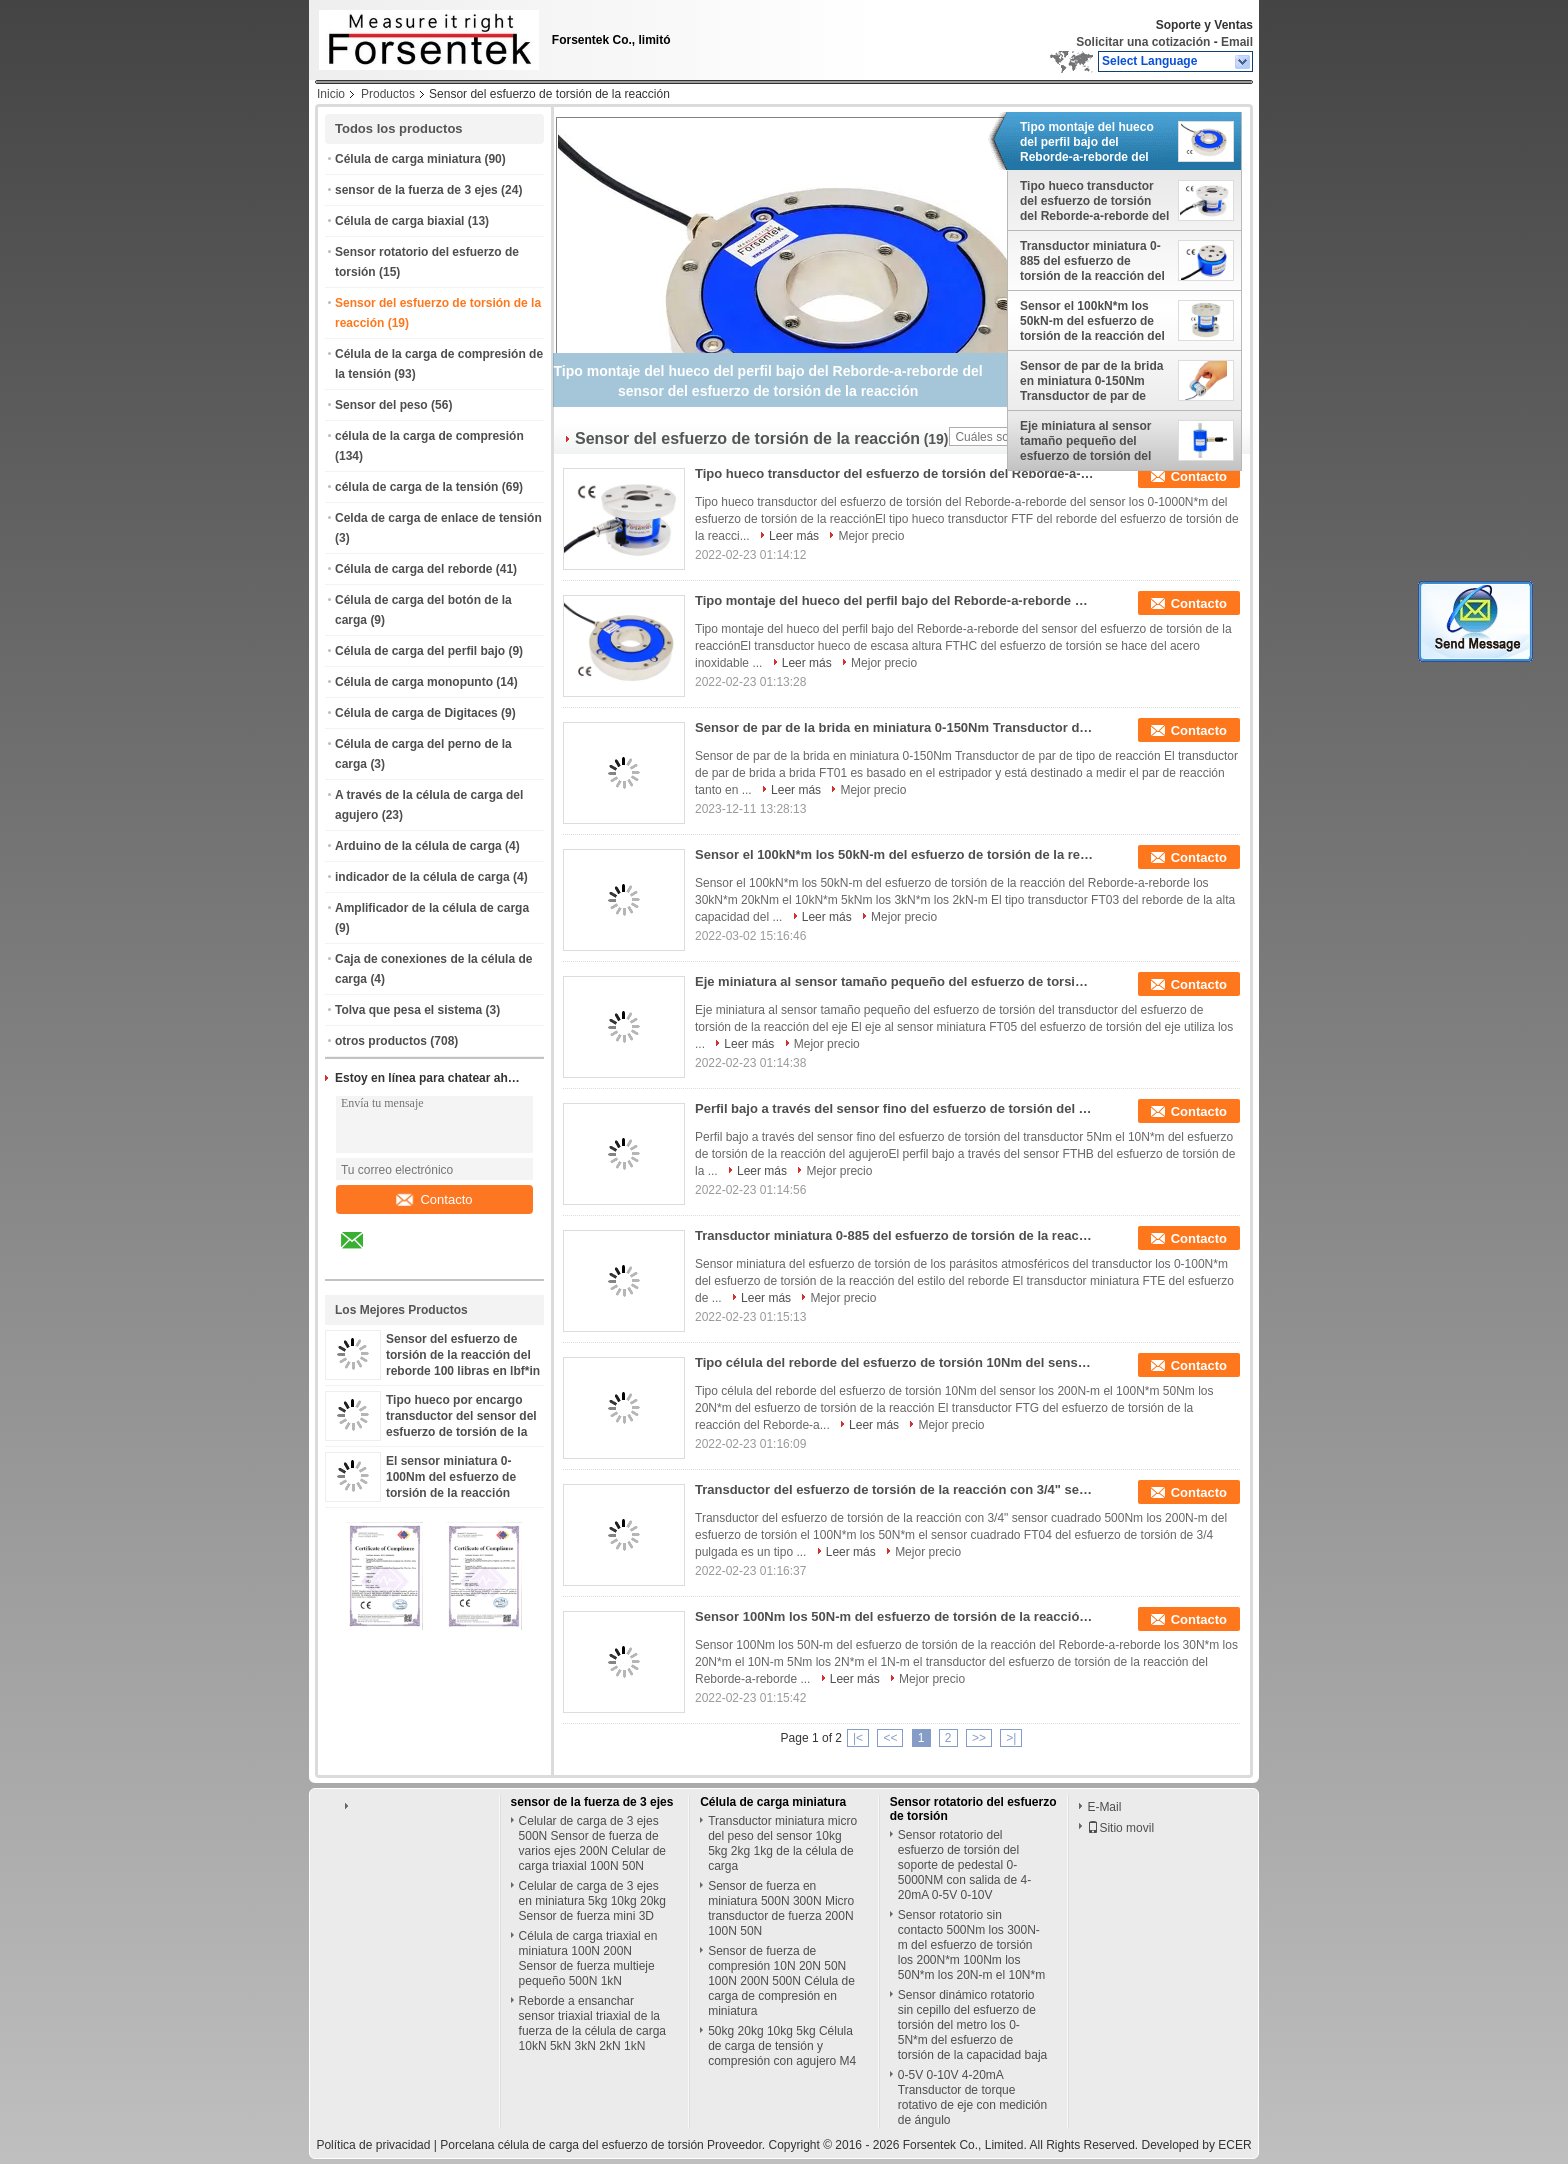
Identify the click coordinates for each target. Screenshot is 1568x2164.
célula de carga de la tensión (416, 487)
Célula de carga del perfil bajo (420, 651)
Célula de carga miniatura (408, 159)
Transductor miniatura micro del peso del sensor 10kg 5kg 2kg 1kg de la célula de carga (782, 1843)
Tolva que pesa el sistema (408, 1010)
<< (890, 1738)
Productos (388, 94)
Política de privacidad (373, 2145)
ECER (1234, 2145)
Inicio (331, 94)
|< (858, 1738)
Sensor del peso (381, 405)
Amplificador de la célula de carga (432, 908)
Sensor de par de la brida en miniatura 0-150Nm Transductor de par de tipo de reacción (1091, 381)
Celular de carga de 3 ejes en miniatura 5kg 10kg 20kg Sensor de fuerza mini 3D (592, 1901)
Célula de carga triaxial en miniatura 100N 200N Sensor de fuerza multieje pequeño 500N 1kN (588, 1958)
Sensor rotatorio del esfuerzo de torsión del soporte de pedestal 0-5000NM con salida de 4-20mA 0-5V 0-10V (964, 1865)
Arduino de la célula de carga (418, 846)
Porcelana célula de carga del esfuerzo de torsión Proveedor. (604, 2145)
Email (1237, 42)
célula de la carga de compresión (429, 436)
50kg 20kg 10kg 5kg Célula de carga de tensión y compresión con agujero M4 (782, 2046)
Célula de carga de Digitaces (416, 713)
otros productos (381, 1041)
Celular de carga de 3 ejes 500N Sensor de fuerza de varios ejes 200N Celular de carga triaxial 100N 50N (592, 1843)
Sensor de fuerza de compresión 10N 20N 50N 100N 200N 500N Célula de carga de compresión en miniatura (781, 1981)
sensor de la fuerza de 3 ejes (416, 190)
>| (1011, 1738)
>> (979, 1738)
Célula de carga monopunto (414, 682)
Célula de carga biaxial (399, 221)
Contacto (434, 1199)
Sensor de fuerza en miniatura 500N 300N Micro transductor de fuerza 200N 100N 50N (781, 1908)
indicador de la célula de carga (422, 877)
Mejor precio (871, 536)
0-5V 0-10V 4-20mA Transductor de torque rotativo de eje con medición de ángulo (972, 2097)
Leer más (794, 536)
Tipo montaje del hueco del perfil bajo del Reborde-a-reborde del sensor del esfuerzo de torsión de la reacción (1087, 142)
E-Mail (1104, 1807)
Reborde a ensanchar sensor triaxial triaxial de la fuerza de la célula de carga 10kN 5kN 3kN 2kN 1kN (592, 2023)
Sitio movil (1120, 1828)
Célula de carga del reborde (413, 569)
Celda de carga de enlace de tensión (438, 518)
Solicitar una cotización (1143, 42)
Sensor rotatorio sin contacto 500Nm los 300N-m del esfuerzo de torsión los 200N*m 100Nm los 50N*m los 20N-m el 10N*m (971, 1945)
